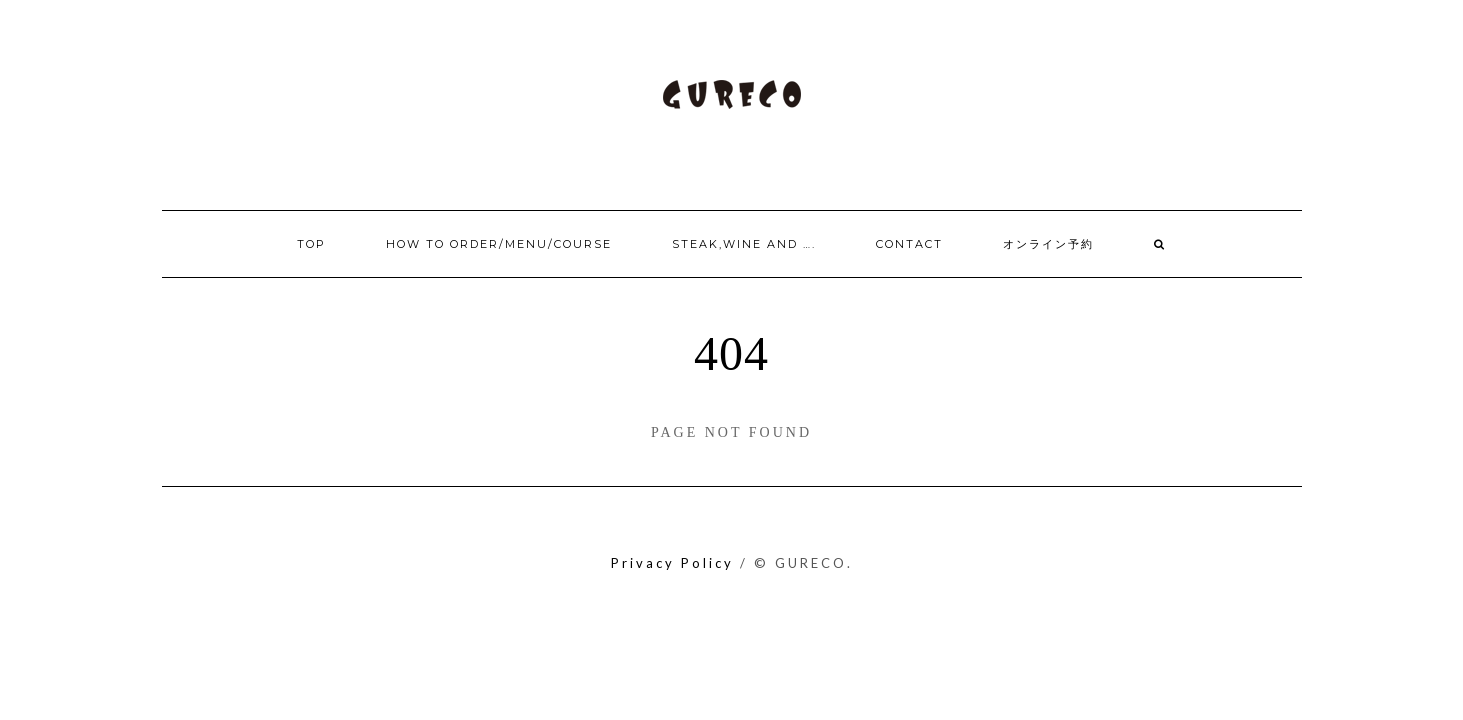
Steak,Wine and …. (744, 244)
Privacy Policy (672, 563)
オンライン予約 (1048, 244)
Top (311, 244)
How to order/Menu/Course (499, 244)
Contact (909, 244)
